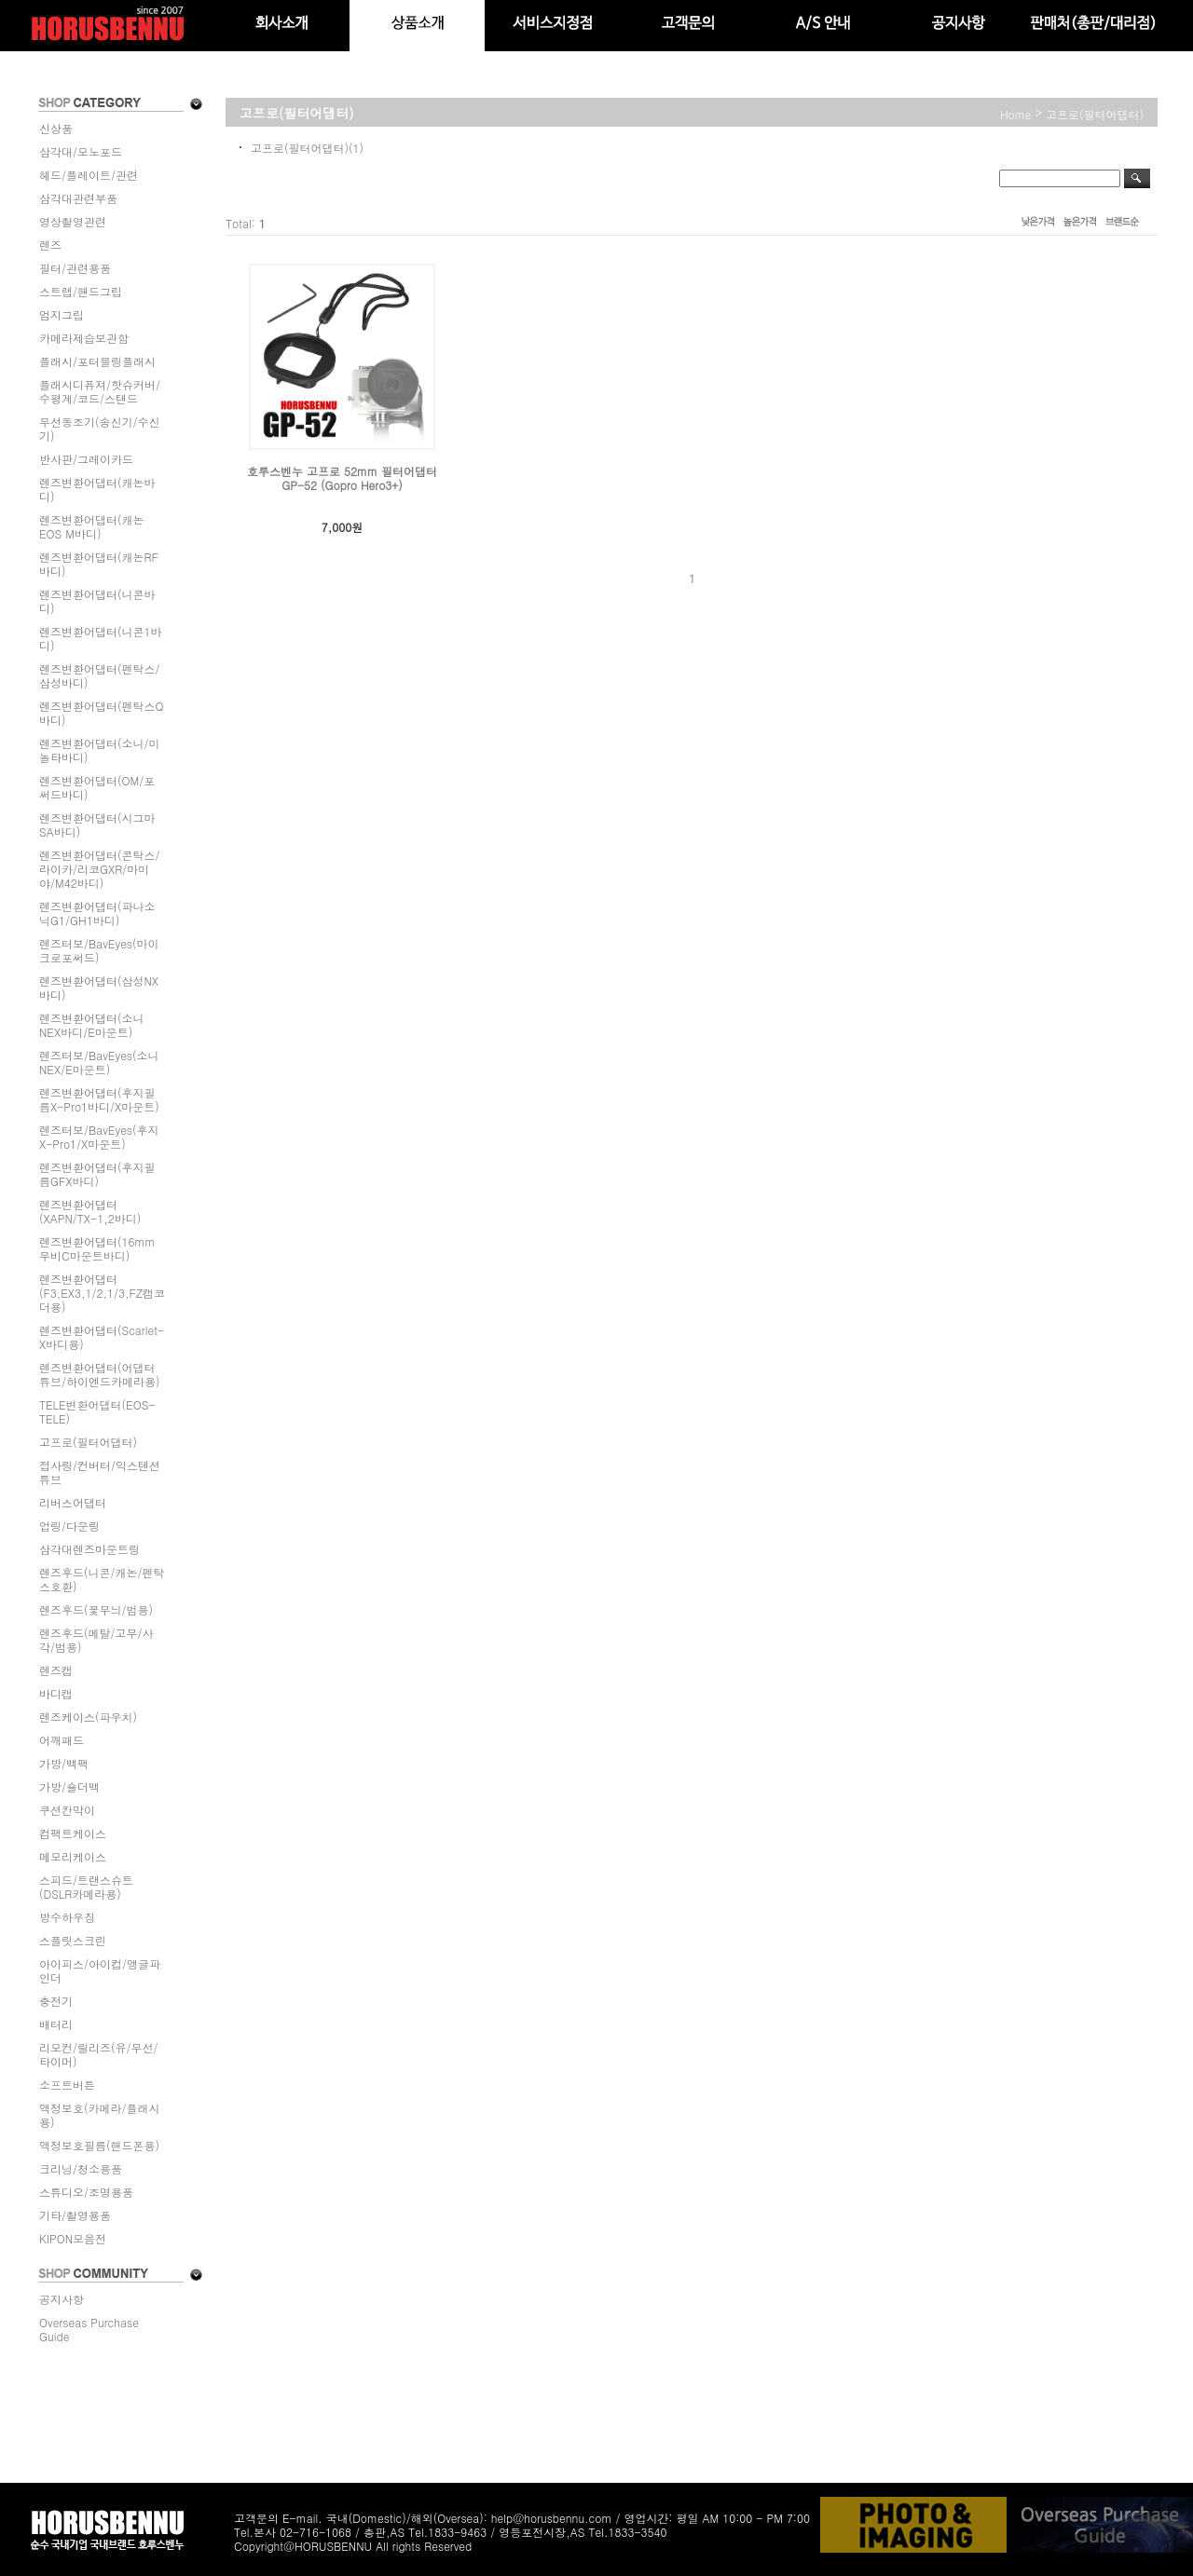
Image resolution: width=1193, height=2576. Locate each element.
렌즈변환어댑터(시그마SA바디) (97, 824)
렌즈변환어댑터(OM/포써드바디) (97, 787)
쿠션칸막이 (67, 1810)
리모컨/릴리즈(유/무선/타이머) (98, 2054)
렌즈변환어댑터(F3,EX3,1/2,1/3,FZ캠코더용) (102, 1293)
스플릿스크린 (72, 1940)
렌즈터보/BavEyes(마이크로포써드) (99, 950)
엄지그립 (61, 314)
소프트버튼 (67, 2085)
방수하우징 (67, 1917)
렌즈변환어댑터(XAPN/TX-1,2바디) (90, 1211)
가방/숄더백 (69, 1786)
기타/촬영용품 (75, 2215)
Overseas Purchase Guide (89, 2329)
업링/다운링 (69, 1526)
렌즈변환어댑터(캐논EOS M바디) (91, 526)
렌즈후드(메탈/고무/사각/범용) (96, 1640)
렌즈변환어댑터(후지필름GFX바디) (97, 1174)
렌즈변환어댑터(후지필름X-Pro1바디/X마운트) (99, 1099)
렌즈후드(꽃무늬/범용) (96, 1609)
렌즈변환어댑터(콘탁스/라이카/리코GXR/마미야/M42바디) (99, 869)
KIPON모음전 (72, 2238)
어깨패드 (61, 1740)
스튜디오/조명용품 (86, 2192)
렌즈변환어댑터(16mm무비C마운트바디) (97, 1248)
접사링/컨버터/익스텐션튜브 (99, 1472)
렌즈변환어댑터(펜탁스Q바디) (101, 713)
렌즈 (50, 245)
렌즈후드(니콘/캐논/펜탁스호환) (102, 1579)
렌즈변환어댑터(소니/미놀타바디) (99, 750)
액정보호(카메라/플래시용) (99, 2115)
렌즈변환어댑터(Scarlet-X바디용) (101, 1337)
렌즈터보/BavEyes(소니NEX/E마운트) (99, 1062)
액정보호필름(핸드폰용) (99, 2145)
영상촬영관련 (72, 221)
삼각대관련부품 (78, 198)
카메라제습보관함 (84, 338)
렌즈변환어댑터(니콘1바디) (100, 638)
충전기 (56, 2001)
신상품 (56, 128)
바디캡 (56, 1693)
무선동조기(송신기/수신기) (99, 429)
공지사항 (61, 2299)
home (1016, 114)
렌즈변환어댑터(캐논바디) (97, 489)
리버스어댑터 (72, 1502)
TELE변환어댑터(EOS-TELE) (97, 1411)
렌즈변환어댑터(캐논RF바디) (98, 564)
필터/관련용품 (75, 268)
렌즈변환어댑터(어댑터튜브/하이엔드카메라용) (99, 1374)
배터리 (56, 2024)
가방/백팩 (64, 1763)
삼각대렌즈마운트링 (89, 1549)
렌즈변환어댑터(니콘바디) (97, 601)
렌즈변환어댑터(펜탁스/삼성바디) (99, 675)
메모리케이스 (72, 1856)
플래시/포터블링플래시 (97, 361)
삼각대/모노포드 (80, 151)
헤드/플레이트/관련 (88, 175)
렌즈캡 (56, 1670)
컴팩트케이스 (72, 1833)
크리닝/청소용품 (80, 2168)
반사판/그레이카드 (86, 459)
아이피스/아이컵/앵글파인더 (99, 1970)
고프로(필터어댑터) (88, 1442)
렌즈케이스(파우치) (88, 1717)
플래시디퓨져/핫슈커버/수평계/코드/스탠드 (99, 391)
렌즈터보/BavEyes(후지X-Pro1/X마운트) (99, 1137)
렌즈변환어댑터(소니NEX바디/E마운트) (91, 1025)
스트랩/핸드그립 (80, 291)
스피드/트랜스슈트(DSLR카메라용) (86, 1887)
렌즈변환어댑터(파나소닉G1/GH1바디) (97, 913)
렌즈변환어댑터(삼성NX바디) (98, 988)
